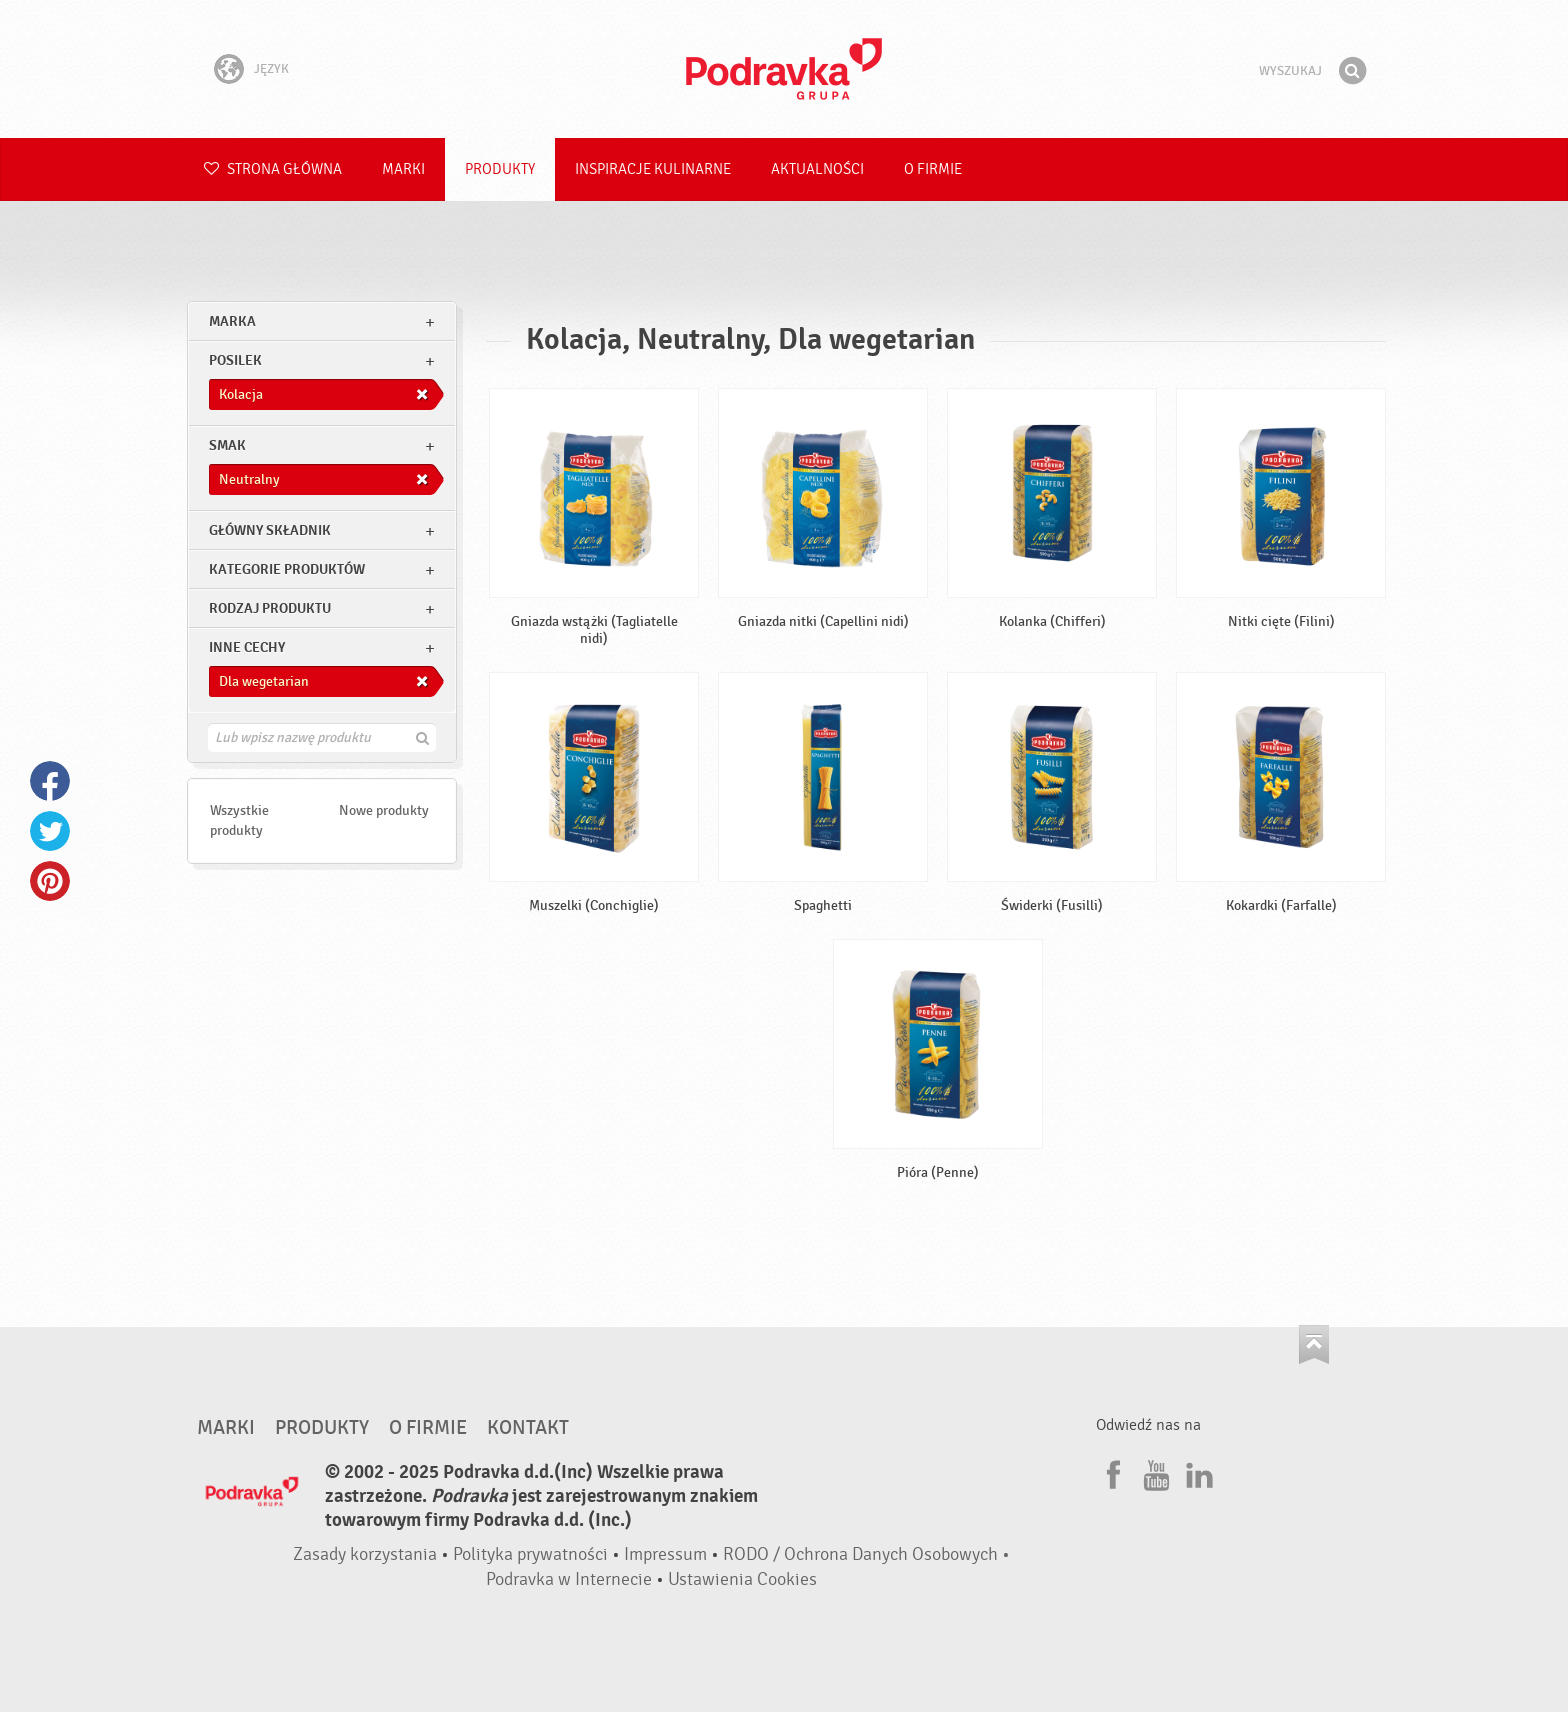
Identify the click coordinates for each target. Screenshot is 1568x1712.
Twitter (50, 831)
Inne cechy (247, 647)
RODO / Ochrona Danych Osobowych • (866, 1554)
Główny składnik (270, 530)
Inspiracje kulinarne (653, 169)
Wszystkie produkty (239, 820)
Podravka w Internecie (569, 1579)
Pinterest (50, 881)
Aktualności (817, 169)
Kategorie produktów (287, 569)
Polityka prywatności (530, 1554)
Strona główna (273, 169)
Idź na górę (1314, 1344)
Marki (403, 169)
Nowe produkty (384, 810)
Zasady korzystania (365, 1554)
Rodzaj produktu (270, 608)
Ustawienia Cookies (742, 1579)
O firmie (933, 169)
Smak (227, 445)
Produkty (500, 169)
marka (232, 321)
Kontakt (528, 1428)
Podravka (784, 69)
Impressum (665, 1554)
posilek (235, 360)
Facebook (50, 781)
